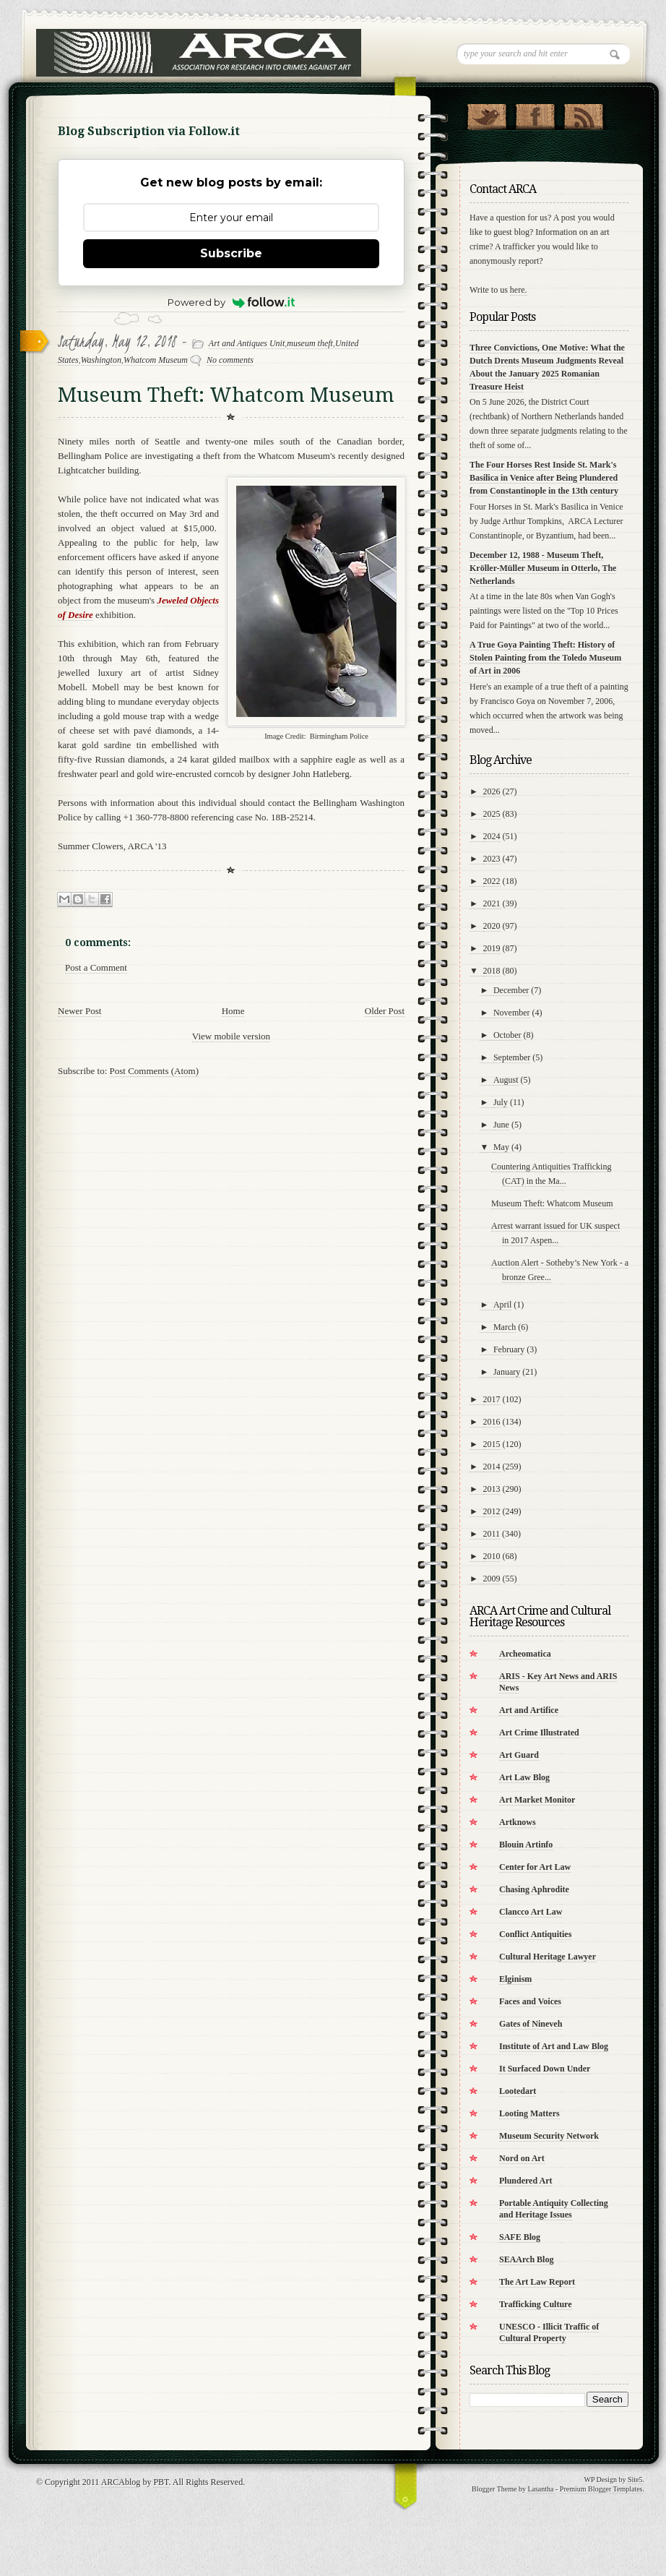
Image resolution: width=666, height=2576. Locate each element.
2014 (492, 1466)
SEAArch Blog (526, 2259)
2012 (492, 1511)
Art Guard (519, 1755)
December (511, 990)
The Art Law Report (537, 2282)
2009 (492, 1578)
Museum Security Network (549, 2136)
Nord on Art (522, 2158)
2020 (492, 926)
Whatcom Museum (156, 360)
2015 (492, 1444)
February (508, 1349)
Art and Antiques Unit (247, 343)
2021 (492, 903)
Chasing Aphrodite (534, 1889)
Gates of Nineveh (530, 2024)
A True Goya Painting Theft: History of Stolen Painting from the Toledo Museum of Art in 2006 (545, 658)
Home (233, 1010)
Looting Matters (529, 2113)
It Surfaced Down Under (544, 2069)
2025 (492, 814)
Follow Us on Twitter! (486, 113)
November (511, 1013)
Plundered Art (525, 2181)
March (504, 1327)
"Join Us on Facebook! (535, 113)
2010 (492, 1556)
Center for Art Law (535, 1867)
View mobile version (231, 1036)
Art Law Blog (524, 1777)
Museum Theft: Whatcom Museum (552, 1203)
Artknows (517, 1822)
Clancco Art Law (530, 1912)
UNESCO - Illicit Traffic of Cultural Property (549, 2332)
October (507, 1035)
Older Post (385, 1010)
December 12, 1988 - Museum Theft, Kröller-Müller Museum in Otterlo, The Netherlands (543, 568)
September (511, 1057)
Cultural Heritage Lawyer (547, 1957)
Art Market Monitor (537, 1800)
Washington (101, 360)
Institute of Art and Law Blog (553, 2046)
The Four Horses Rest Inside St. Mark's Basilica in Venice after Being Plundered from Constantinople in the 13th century (544, 478)
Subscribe (231, 253)
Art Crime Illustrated (539, 1732)
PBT (160, 2482)
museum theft (310, 343)
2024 (492, 836)
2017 (492, 1399)
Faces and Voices (530, 2001)
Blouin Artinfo (526, 1844)
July (500, 1102)
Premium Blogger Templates (601, 2489)
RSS (583, 113)
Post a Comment (96, 967)
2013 (492, 1489)
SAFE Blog (519, 2237)
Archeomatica (525, 1654)
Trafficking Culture (535, 2304)
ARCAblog (121, 2482)
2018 (492, 971)
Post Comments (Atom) (154, 1070)
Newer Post (79, 1010)
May (501, 1147)
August (506, 1080)
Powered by (231, 302)
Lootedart (517, 2091)
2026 (492, 791)
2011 (492, 1534)
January (506, 1372)
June (501, 1125)
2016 (492, 1422)
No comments (230, 360)
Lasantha (540, 2489)
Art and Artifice (528, 1710)
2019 (492, 948)
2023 (492, 859)
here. (518, 290)
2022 (492, 881)
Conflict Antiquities (535, 1934)
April (502, 1305)
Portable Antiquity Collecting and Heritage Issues (553, 2209)
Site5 (635, 2479)
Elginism (515, 1979)
